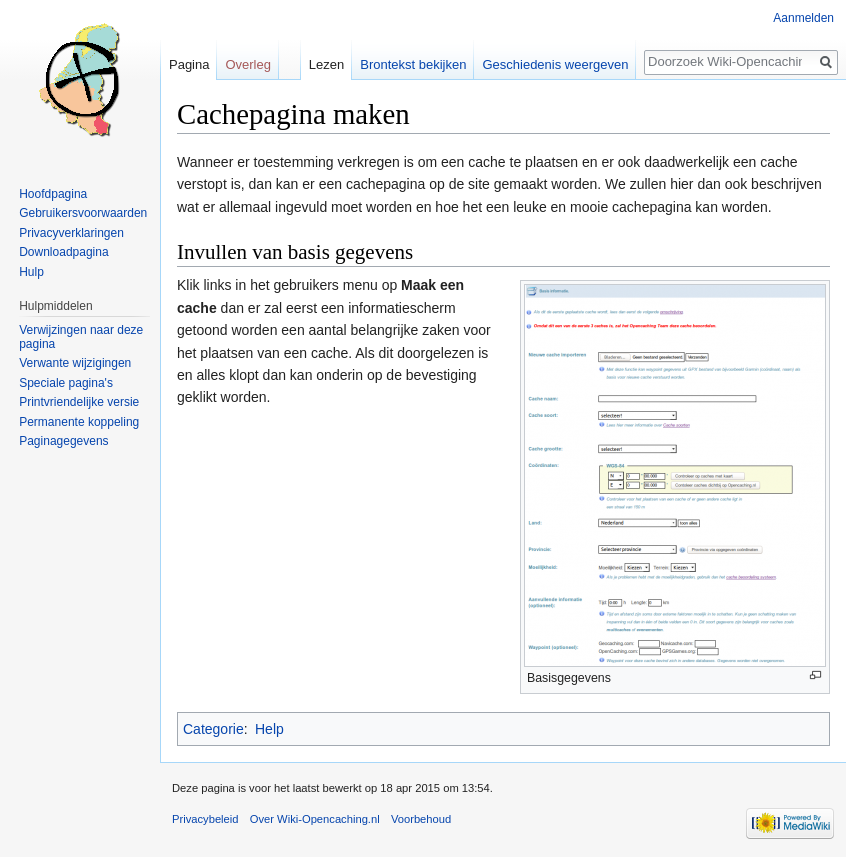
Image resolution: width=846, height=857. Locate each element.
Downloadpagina (63, 252)
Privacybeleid (205, 819)
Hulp (31, 272)
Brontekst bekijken (413, 64)
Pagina (189, 64)
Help (269, 729)
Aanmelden (803, 18)
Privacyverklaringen (71, 233)
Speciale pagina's (66, 383)
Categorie (213, 729)
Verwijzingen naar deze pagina (81, 337)
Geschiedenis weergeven (555, 64)
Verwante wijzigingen (75, 363)
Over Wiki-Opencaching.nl (315, 819)
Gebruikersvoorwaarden (83, 213)
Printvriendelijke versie (79, 402)
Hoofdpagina (53, 194)
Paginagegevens (63, 441)
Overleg (248, 64)
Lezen (326, 64)
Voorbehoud (421, 819)
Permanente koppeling (79, 422)
